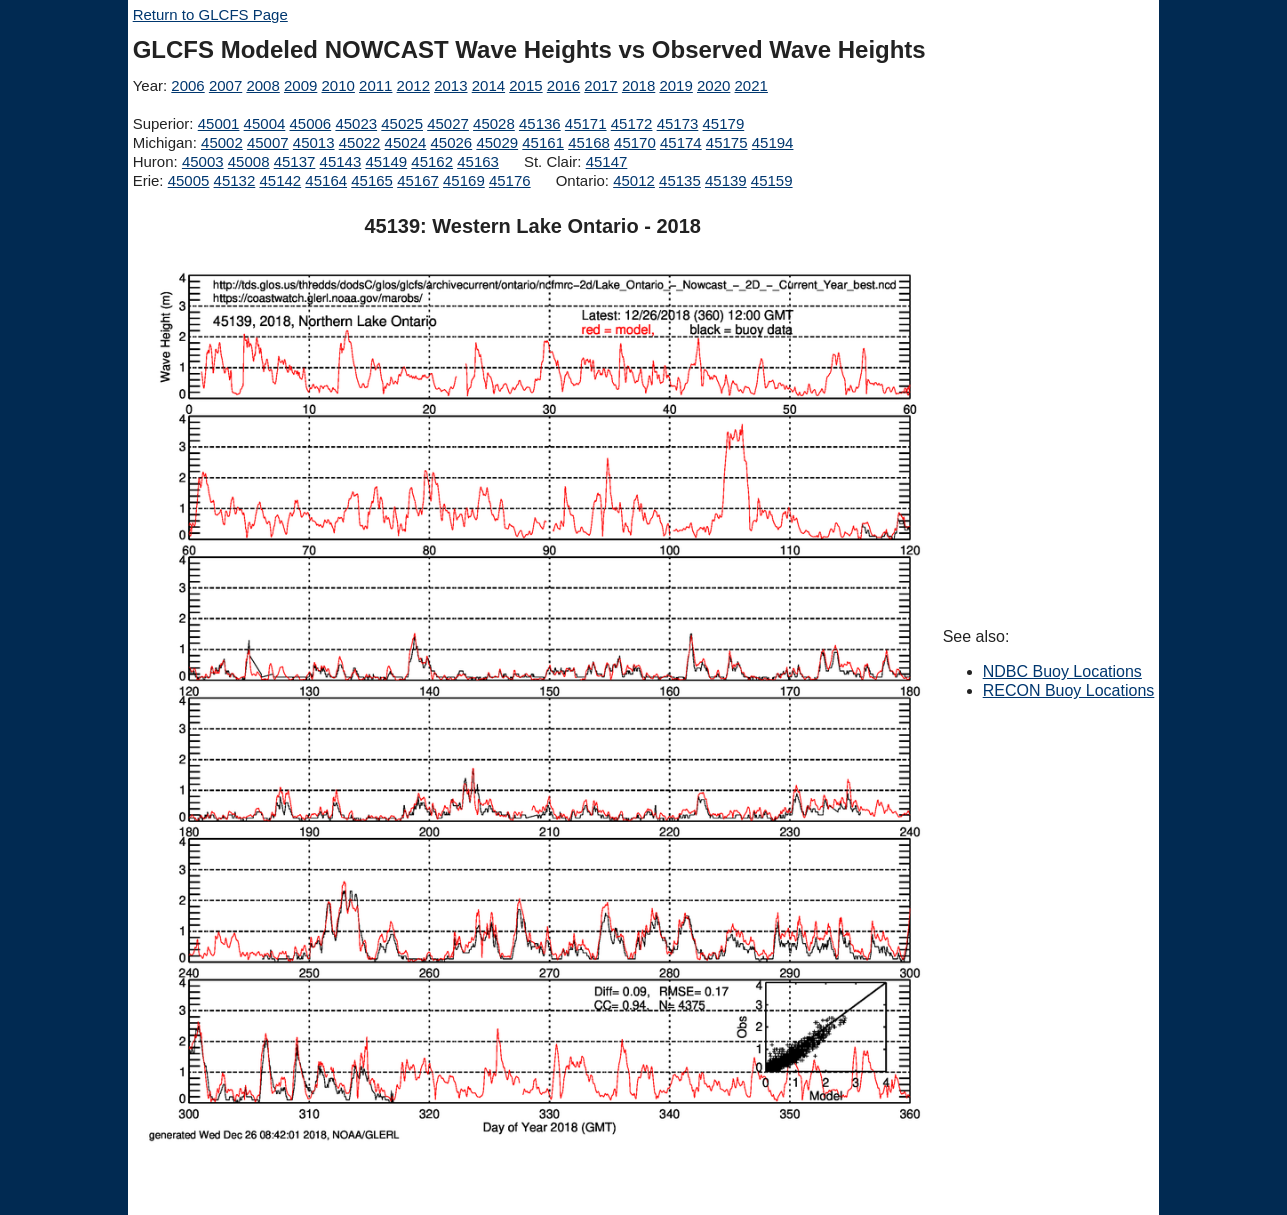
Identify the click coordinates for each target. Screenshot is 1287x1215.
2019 (675, 85)
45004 (265, 123)
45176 (510, 180)
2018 (638, 85)
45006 (311, 123)
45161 (543, 142)
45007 (268, 142)
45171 (586, 123)
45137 (295, 161)
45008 (249, 161)
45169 (464, 180)
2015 (525, 85)
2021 (751, 85)
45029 (497, 142)
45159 (772, 180)
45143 (341, 161)
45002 (222, 142)
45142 (280, 180)
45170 (635, 142)
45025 (402, 123)
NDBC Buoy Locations (1062, 671)
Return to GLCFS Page (210, 14)
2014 (488, 85)
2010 (338, 85)
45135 (680, 180)
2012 (413, 85)
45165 (372, 180)
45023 (356, 123)
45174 (681, 142)
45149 (386, 161)
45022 (360, 142)
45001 (219, 123)
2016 (563, 85)
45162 (432, 161)
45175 (727, 142)
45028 (494, 123)
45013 (314, 142)
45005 (189, 180)
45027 (448, 123)
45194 (773, 142)
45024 (406, 142)
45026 (452, 142)
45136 (540, 123)
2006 (187, 85)
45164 (326, 180)
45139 (726, 180)
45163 (478, 161)
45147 (607, 161)
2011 (375, 85)
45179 (724, 123)
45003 (203, 161)
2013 (450, 85)
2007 (225, 85)
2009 (300, 85)
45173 (678, 123)
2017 (600, 85)
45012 (634, 180)
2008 (262, 85)
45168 (589, 142)
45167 (418, 180)
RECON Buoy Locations (1069, 690)
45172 (632, 123)
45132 (235, 180)
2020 (713, 85)
